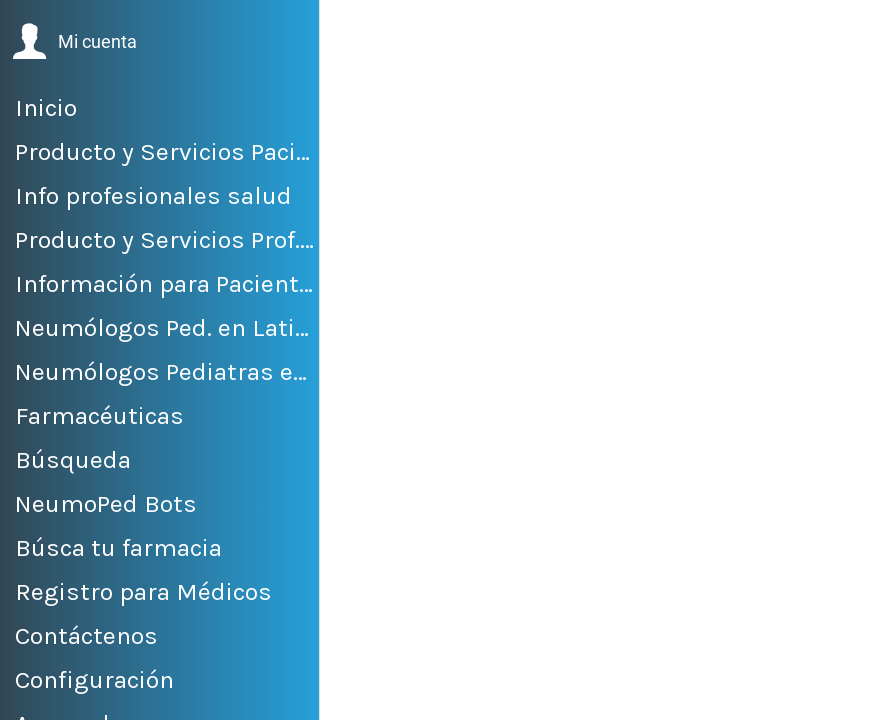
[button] (74, 42)
